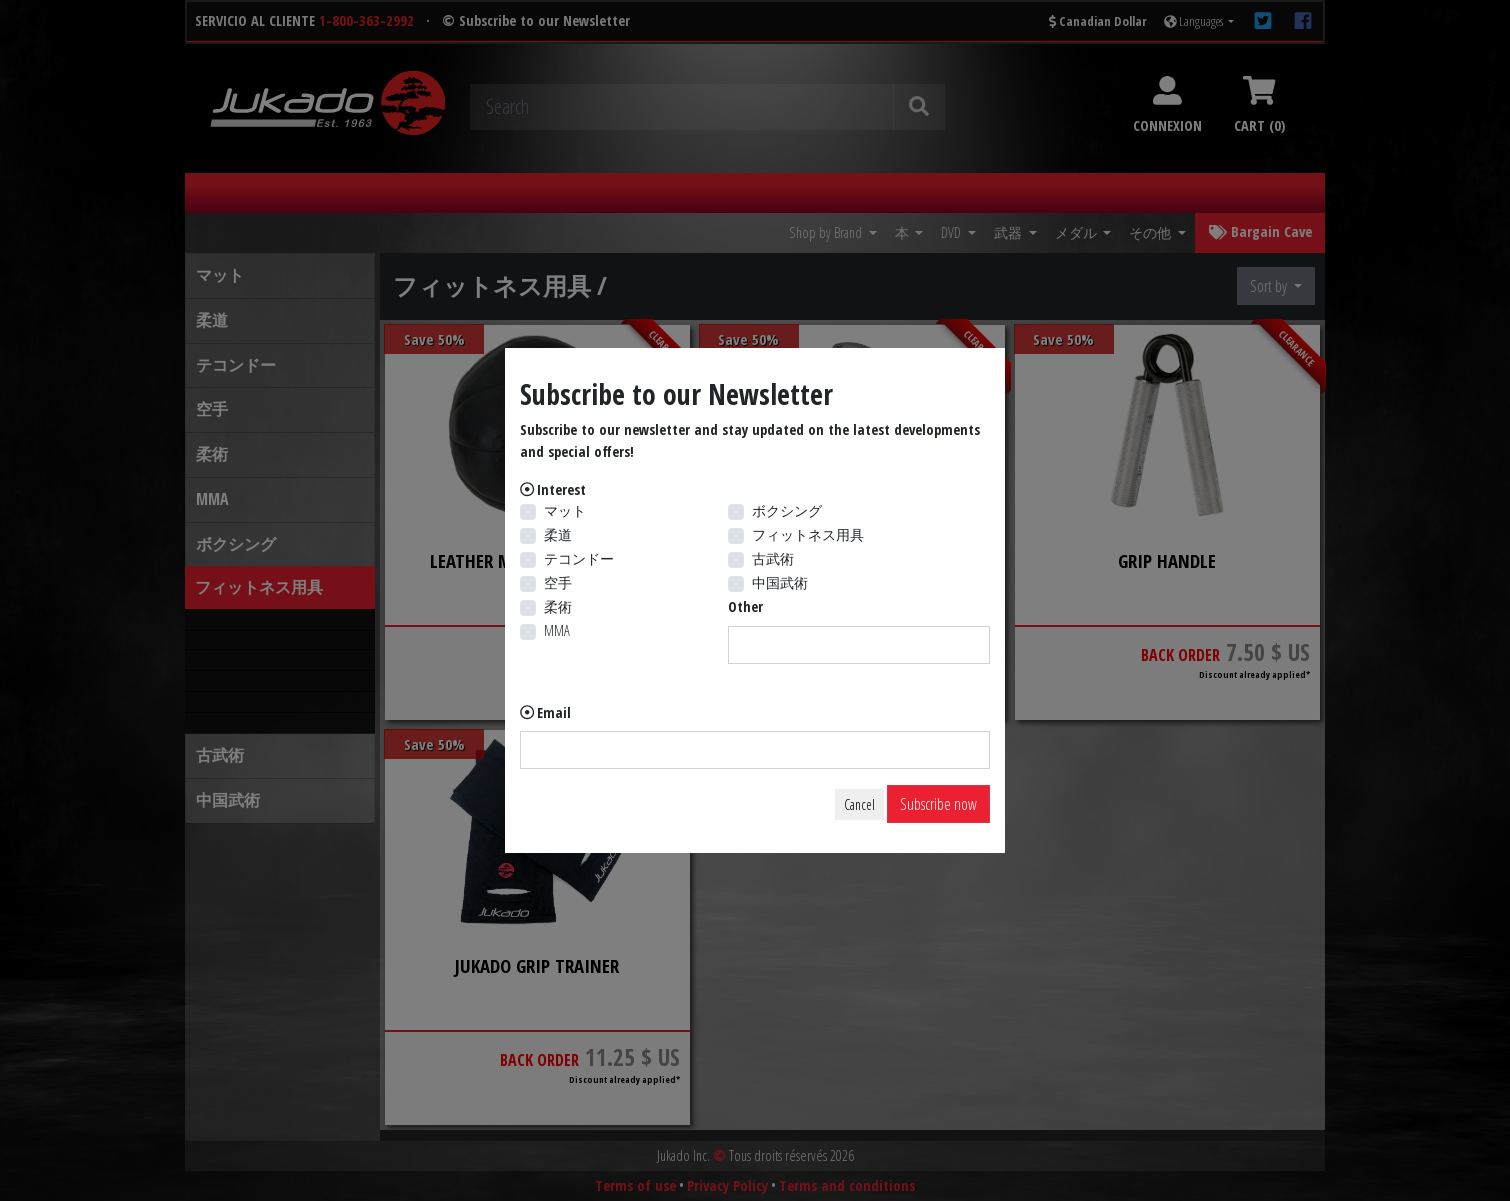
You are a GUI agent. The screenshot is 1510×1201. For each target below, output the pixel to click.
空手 (558, 582)
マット (565, 510)
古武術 (773, 558)
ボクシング (787, 510)
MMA (557, 630)
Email (554, 712)
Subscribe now (938, 804)
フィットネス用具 (808, 534)
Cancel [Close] (859, 804)
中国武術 (780, 582)
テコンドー (579, 558)
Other (745, 606)
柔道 (558, 534)
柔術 (558, 606)
